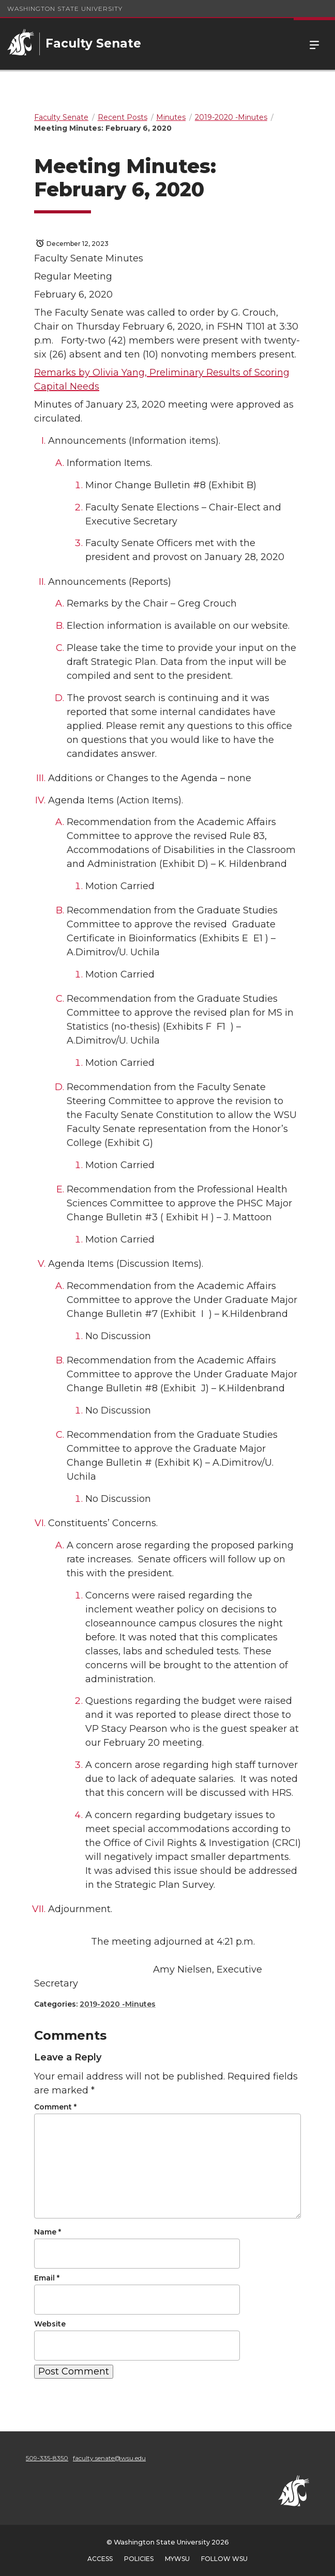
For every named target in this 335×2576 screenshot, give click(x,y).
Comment (55, 2107)
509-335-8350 (47, 2458)
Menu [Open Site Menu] (314, 44)
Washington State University (65, 8)
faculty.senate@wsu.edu (109, 2458)
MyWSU (177, 2559)
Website (50, 2324)
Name (47, 2232)
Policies (139, 2559)
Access (100, 2559)
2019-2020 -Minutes (118, 2004)
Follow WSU (224, 2559)
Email (46, 2278)
